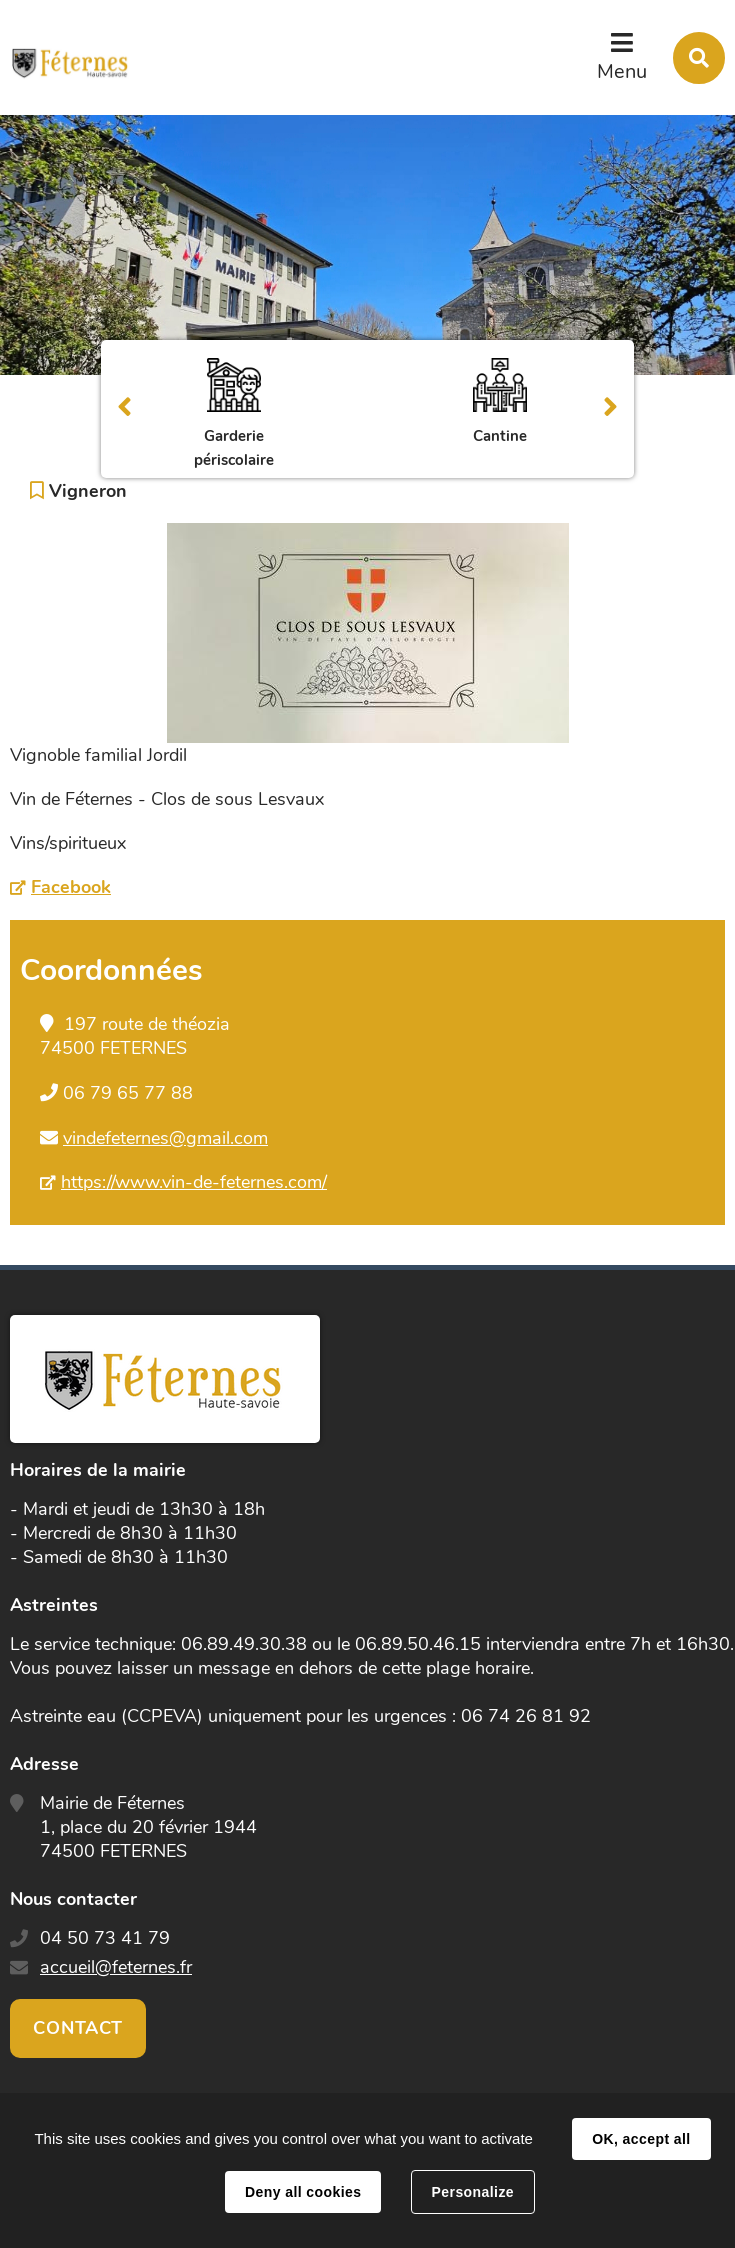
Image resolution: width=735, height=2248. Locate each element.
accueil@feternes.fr (116, 1967)
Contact (78, 2028)
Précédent (124, 409)
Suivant (610, 409)
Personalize (473, 2192)
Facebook (71, 887)
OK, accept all (641, 2139)
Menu (622, 71)
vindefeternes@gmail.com (165, 1138)
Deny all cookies (303, 2192)
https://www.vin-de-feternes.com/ (194, 1182)
